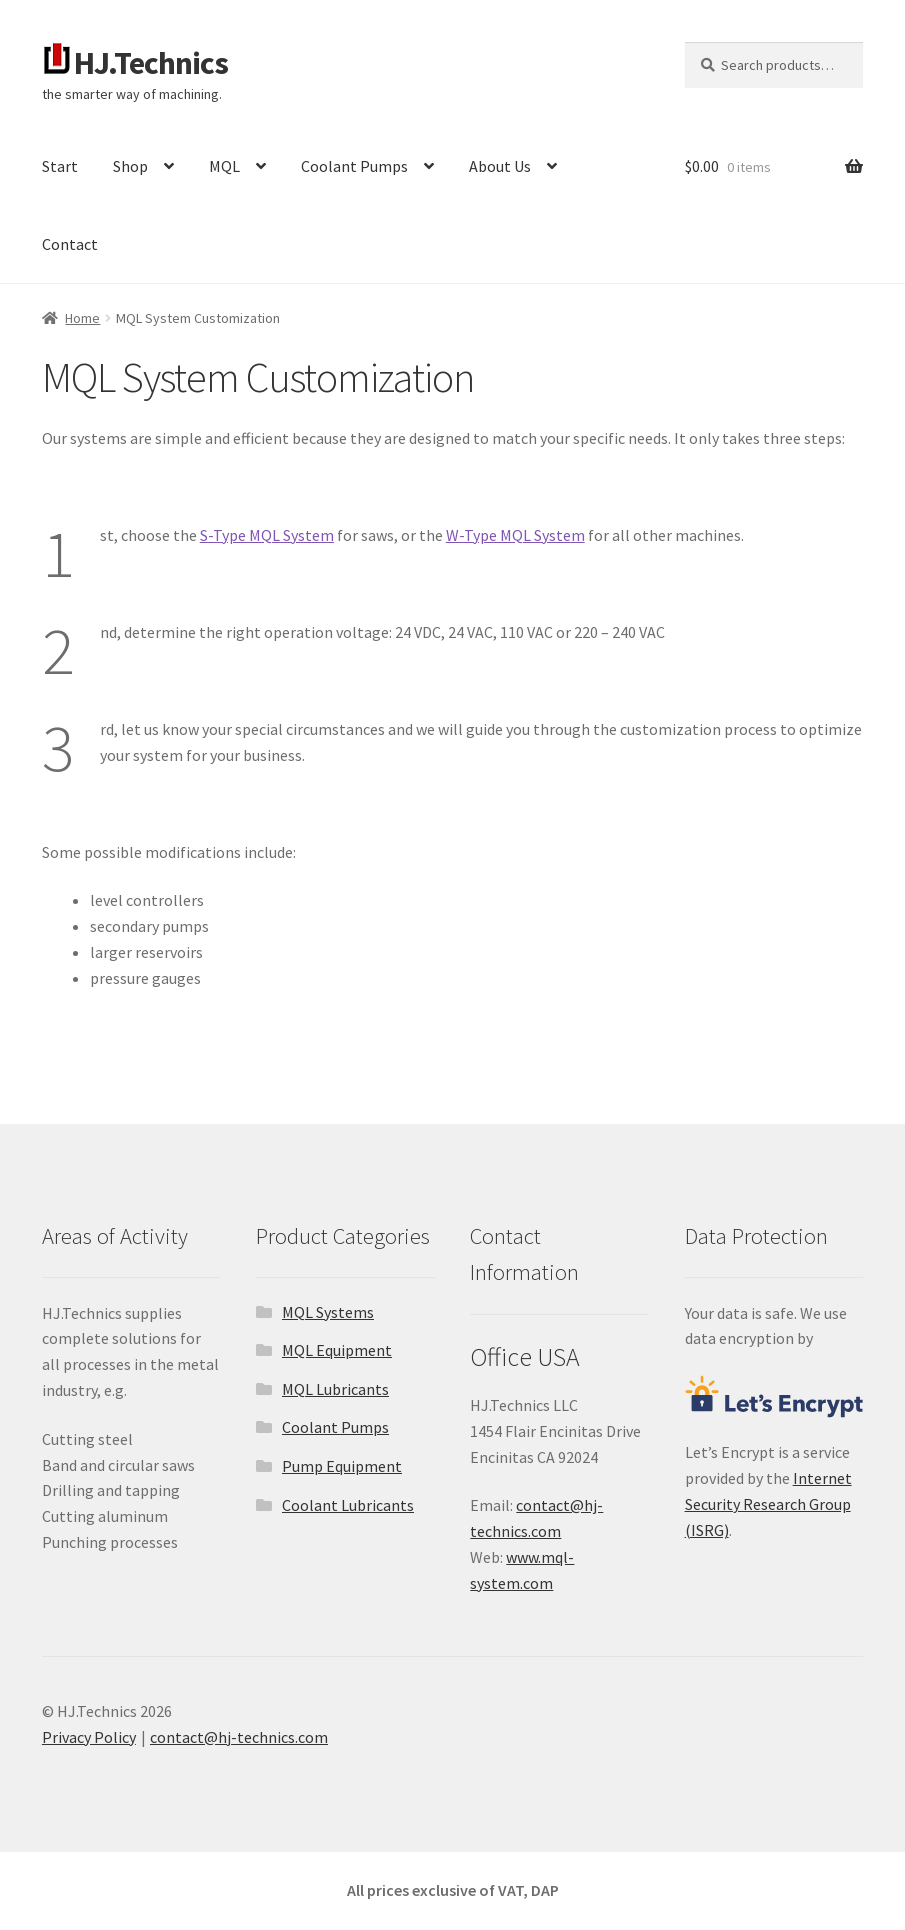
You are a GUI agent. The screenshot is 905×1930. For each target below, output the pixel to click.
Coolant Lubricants (348, 1505)
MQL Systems (328, 1312)
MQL (224, 166)
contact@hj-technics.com (239, 1737)
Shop (130, 166)
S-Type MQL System (267, 535)
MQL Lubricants (335, 1389)
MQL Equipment (337, 1350)
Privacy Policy (89, 1737)
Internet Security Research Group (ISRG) (768, 1504)
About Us (500, 166)
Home (82, 318)
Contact (70, 244)
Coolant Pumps (354, 166)
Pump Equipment (342, 1466)
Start (60, 166)
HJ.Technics (151, 63)
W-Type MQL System (515, 535)
